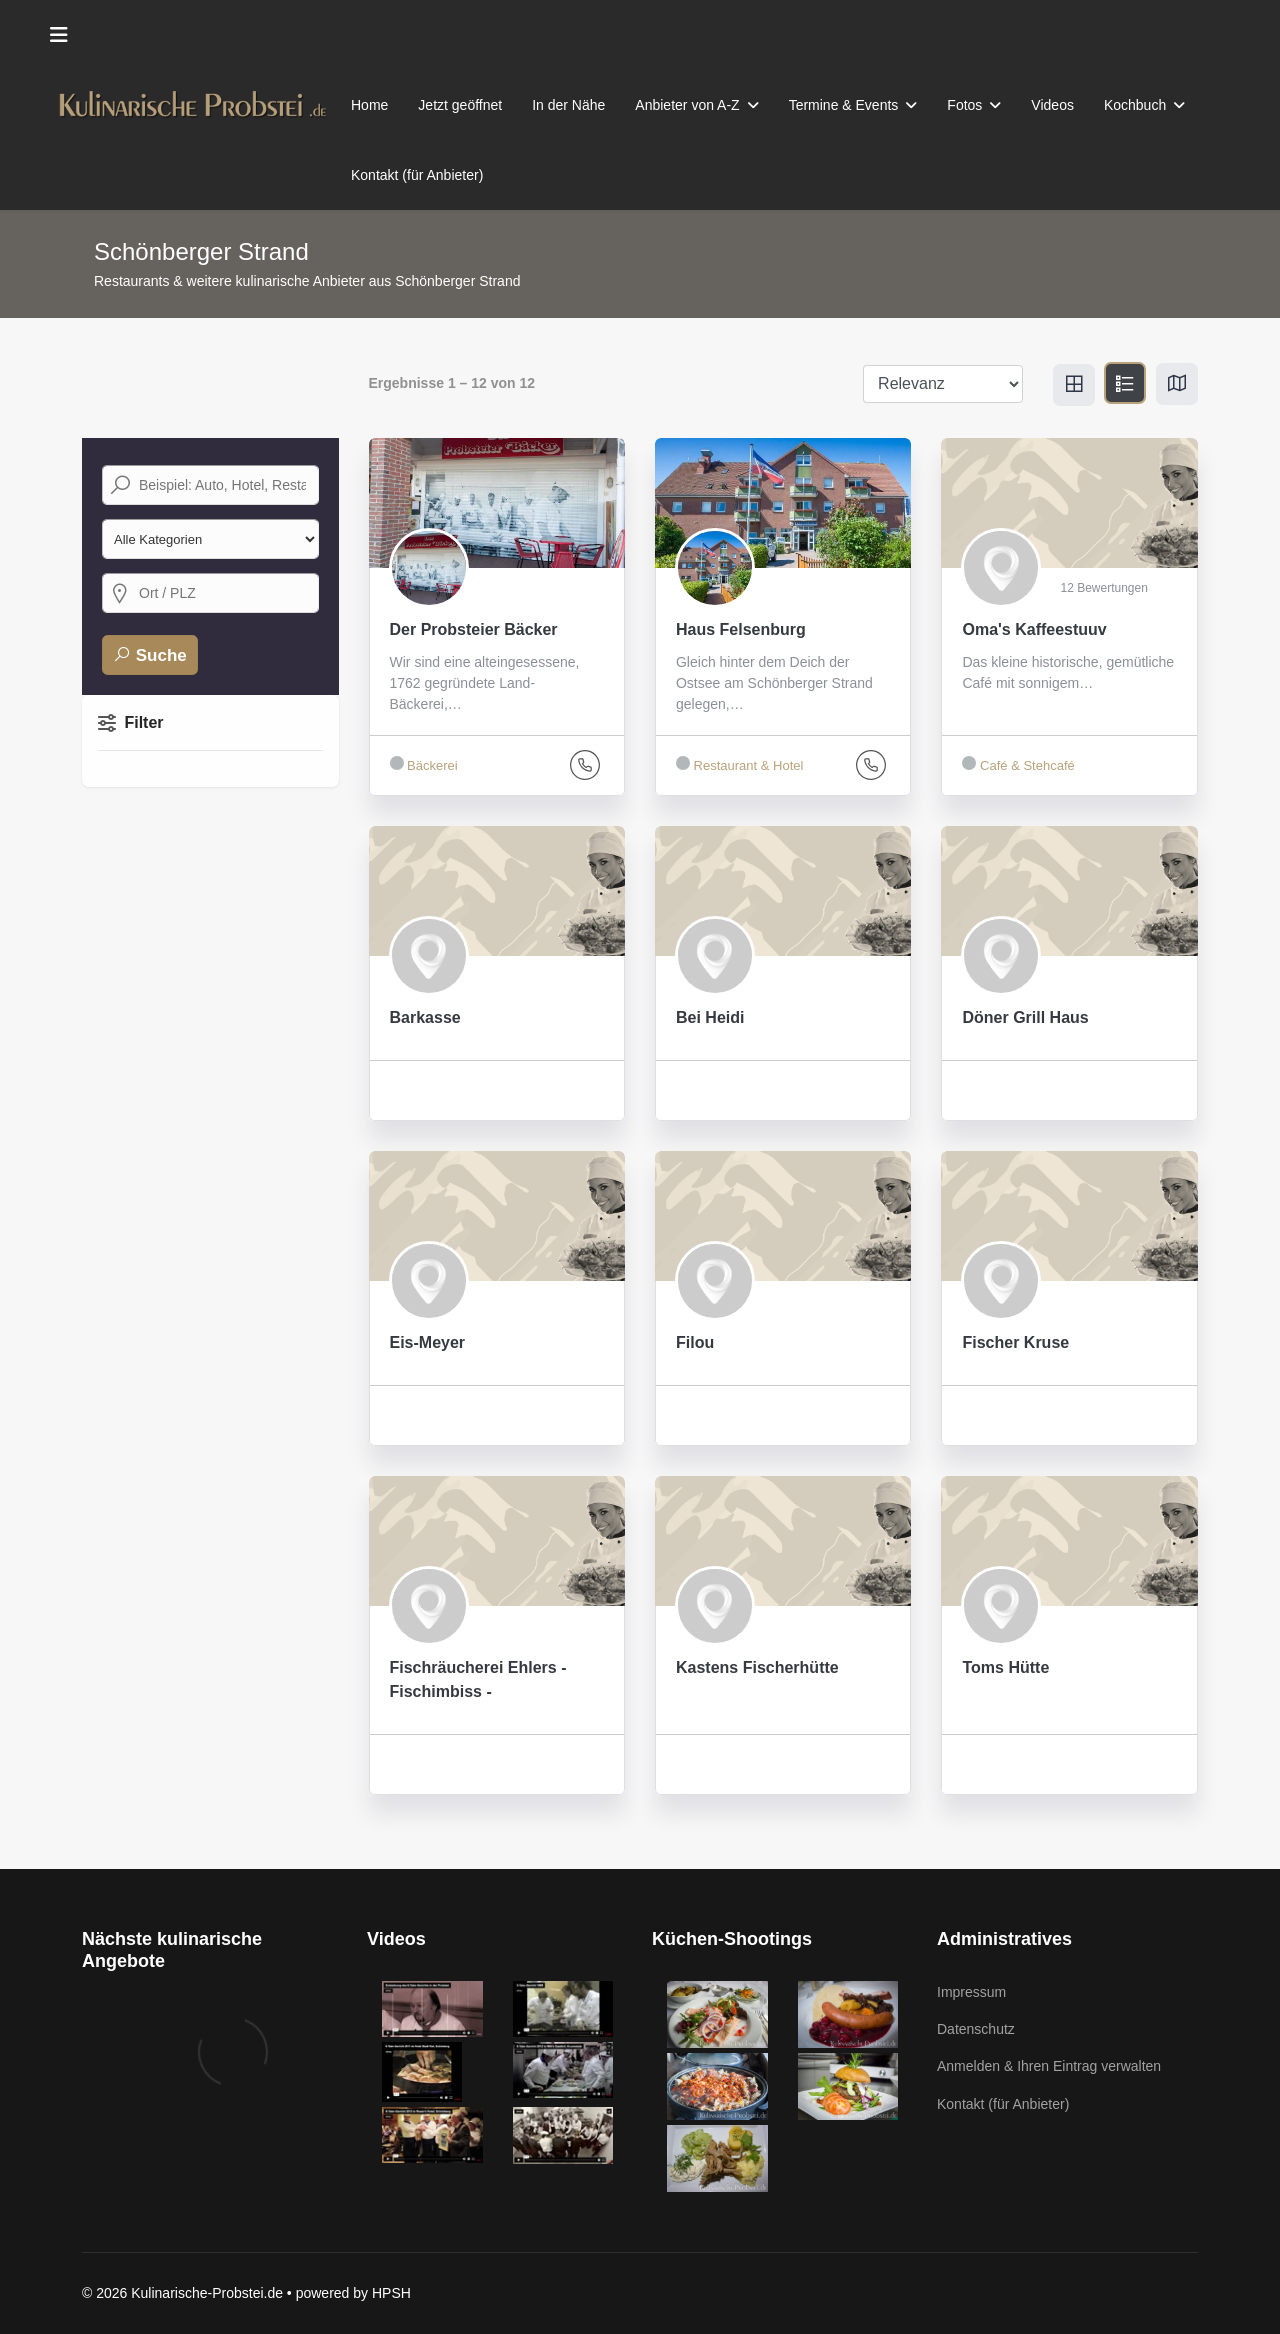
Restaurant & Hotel (739, 764)
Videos (1052, 105)
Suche (150, 655)
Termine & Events (844, 105)
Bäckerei (424, 764)
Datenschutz (976, 2029)
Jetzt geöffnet (460, 105)
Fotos (964, 105)
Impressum (971, 1992)
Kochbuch (1135, 105)
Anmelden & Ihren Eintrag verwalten (1049, 2066)
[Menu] (59, 35)
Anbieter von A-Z (687, 105)
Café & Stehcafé (1018, 764)
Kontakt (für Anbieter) (417, 175)
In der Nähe (568, 105)
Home (369, 105)
